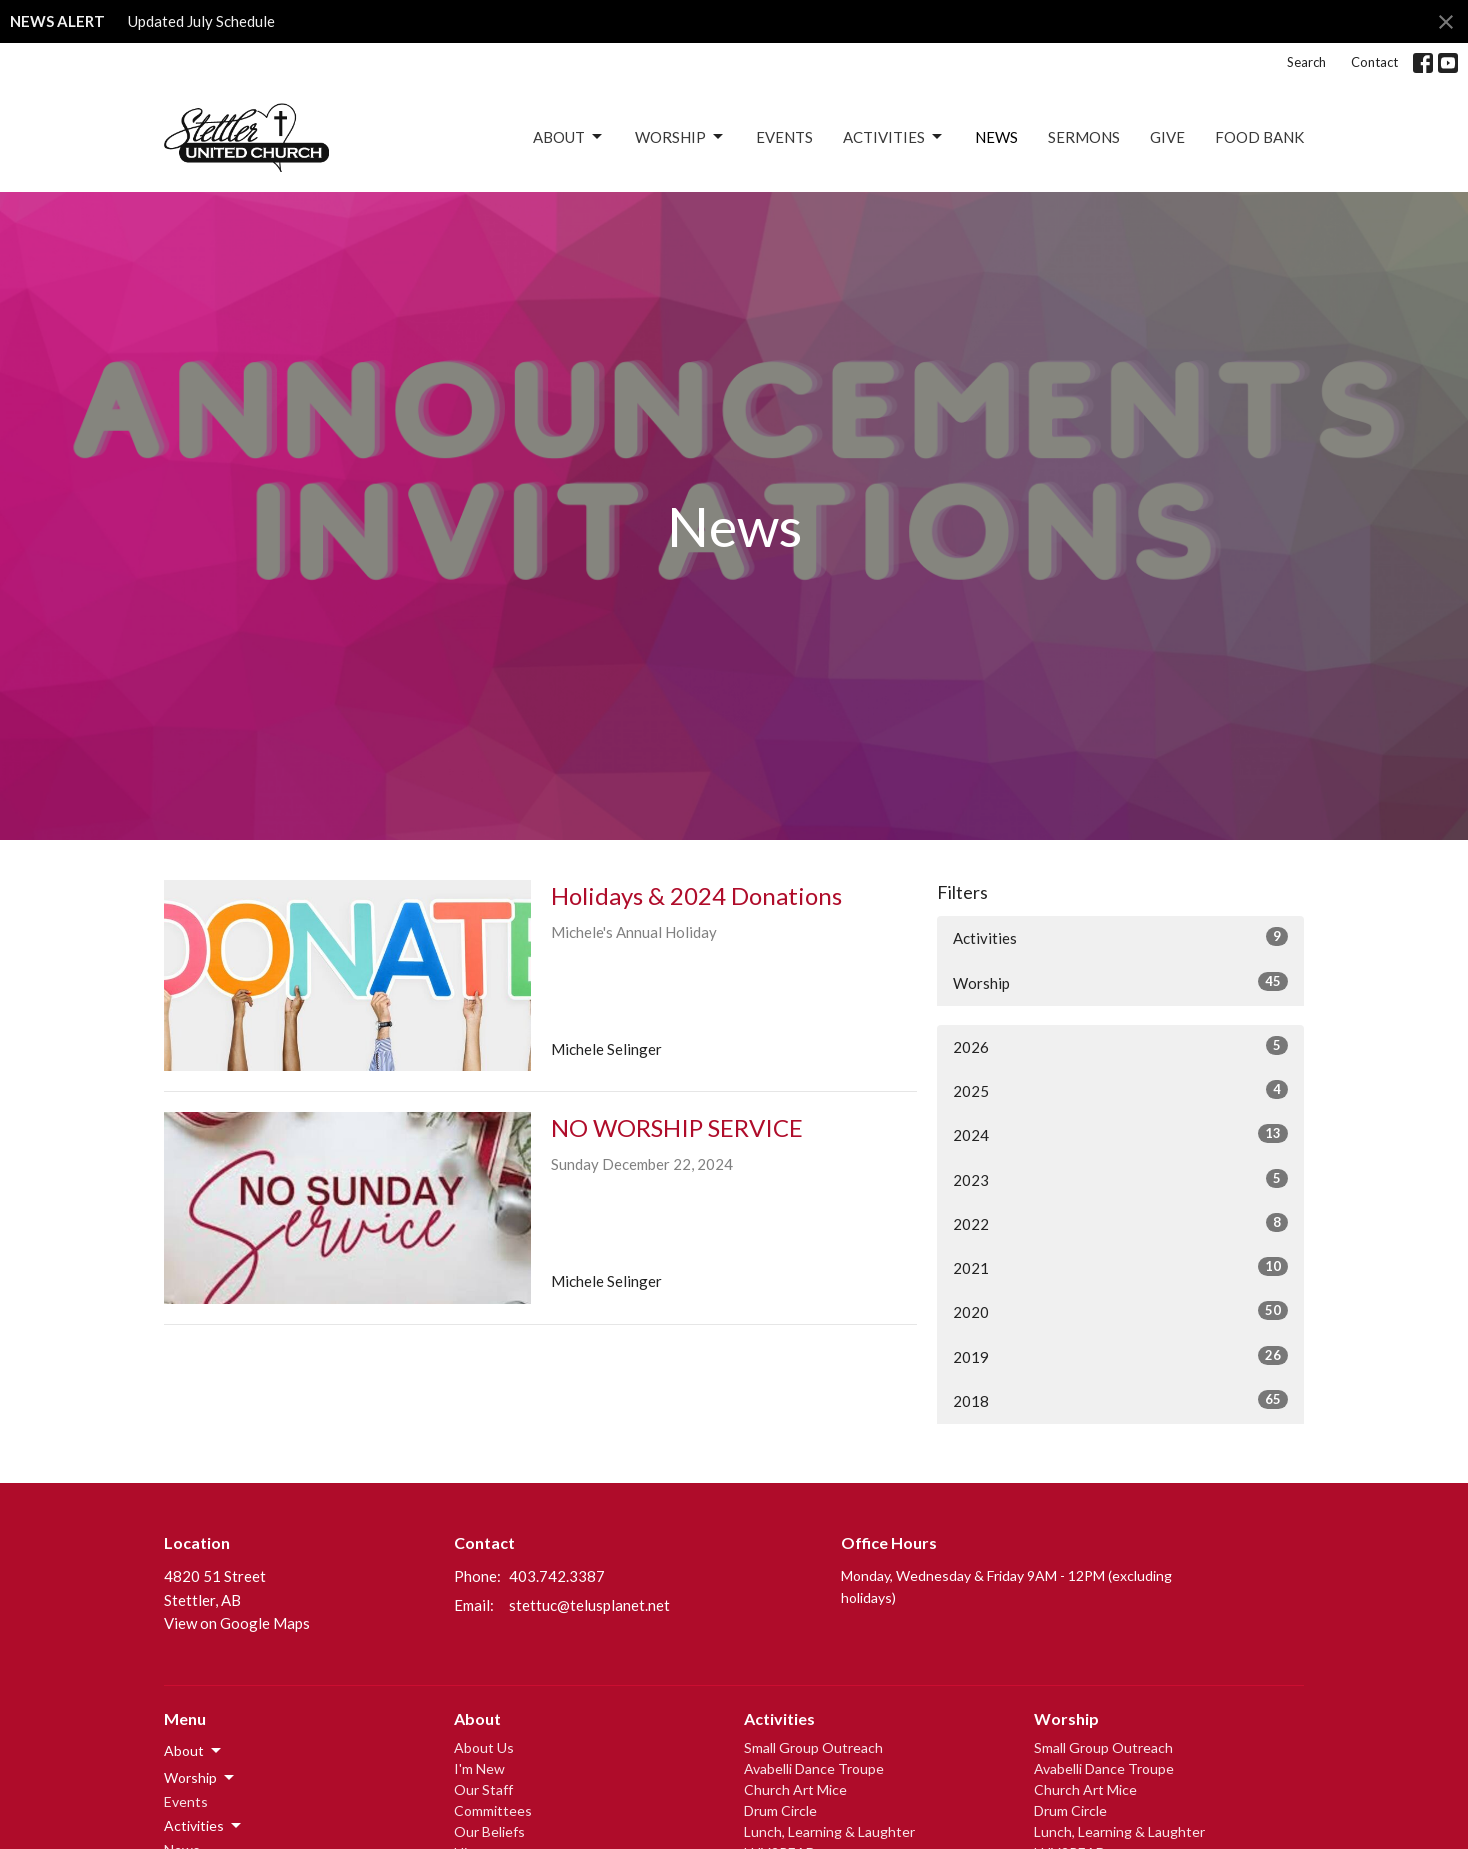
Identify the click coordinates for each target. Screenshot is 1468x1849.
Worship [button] (200, 1778)
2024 (1120, 1134)
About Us (484, 1747)
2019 (1120, 1356)
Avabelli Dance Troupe (814, 1768)
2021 (1120, 1267)
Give (1167, 137)
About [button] (194, 1751)
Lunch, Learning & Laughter (829, 1831)
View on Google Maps (237, 1623)
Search (1306, 62)
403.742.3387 (557, 1576)
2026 (1120, 1046)
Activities (894, 137)
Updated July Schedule (201, 21)
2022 (1120, 1223)
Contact (1374, 62)
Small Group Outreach (813, 1747)
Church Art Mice (795, 1789)
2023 (1120, 1179)
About (569, 137)
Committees (493, 1810)
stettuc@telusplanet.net (589, 1605)
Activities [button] (204, 1826)
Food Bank (1259, 137)
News (996, 137)
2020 (1120, 1311)
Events (784, 137)
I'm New (479, 1768)
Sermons (1084, 137)
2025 (1120, 1090)
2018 (1120, 1400)
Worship (680, 137)
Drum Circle (780, 1810)
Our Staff (483, 1789)
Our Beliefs (489, 1831)
